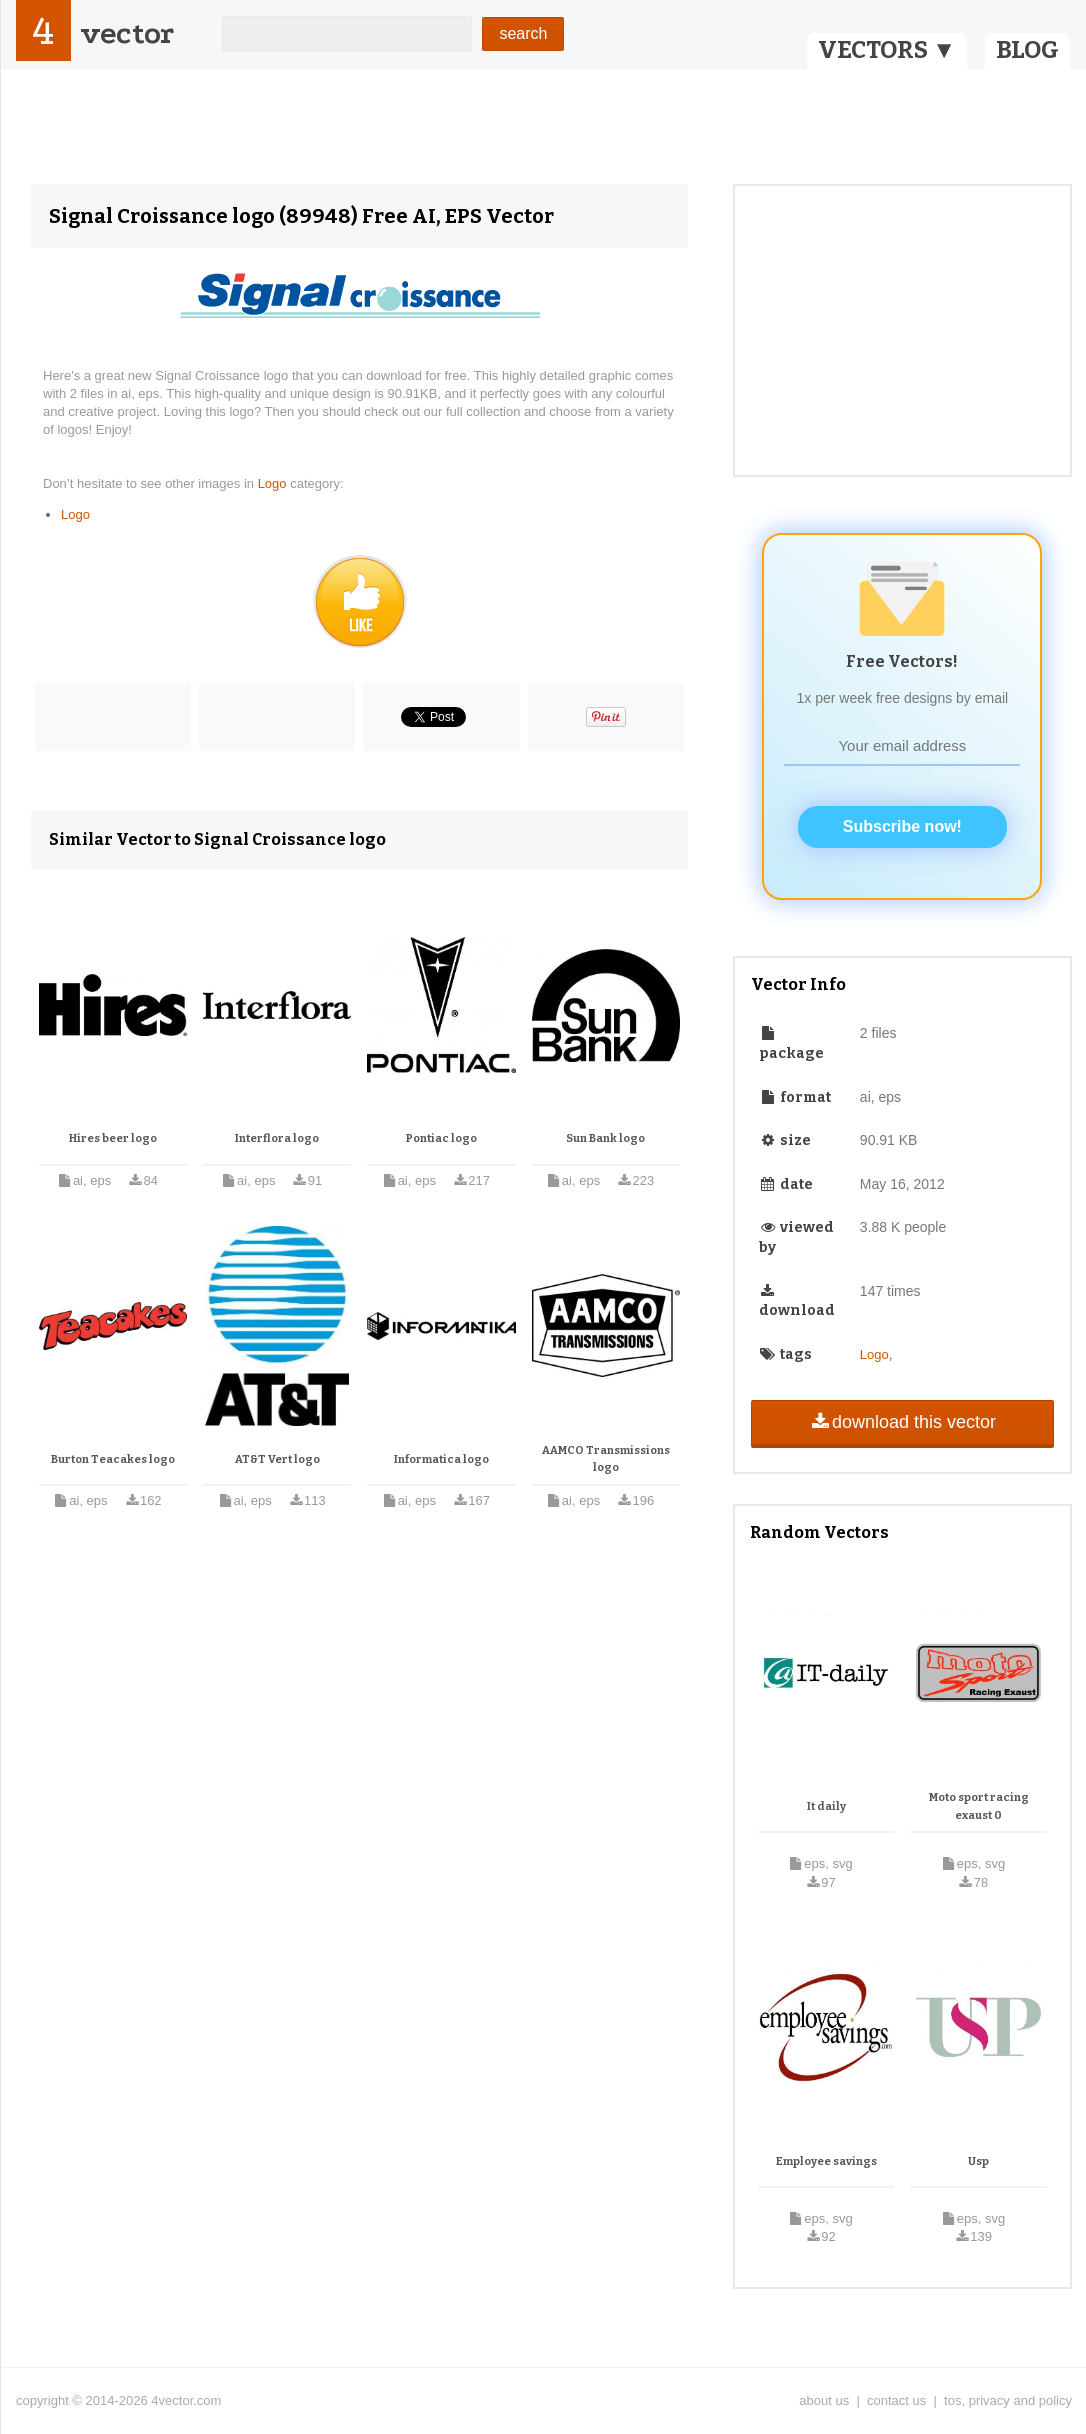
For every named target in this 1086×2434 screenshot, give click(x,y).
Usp (978, 2161)
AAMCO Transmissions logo (606, 1459)
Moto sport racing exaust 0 (979, 1806)
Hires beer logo (113, 1138)
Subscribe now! (902, 826)
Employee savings (826, 2161)
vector (127, 33)
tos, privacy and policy (1008, 2400)
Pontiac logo (441, 1138)
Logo (274, 483)
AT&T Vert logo (277, 1459)
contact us (896, 2400)
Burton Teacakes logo (113, 1459)
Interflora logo (277, 1138)
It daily (826, 1806)
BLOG (1027, 50)
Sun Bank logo (605, 1138)
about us (824, 2400)
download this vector (902, 1422)
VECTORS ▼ (887, 50)
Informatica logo (441, 1459)
